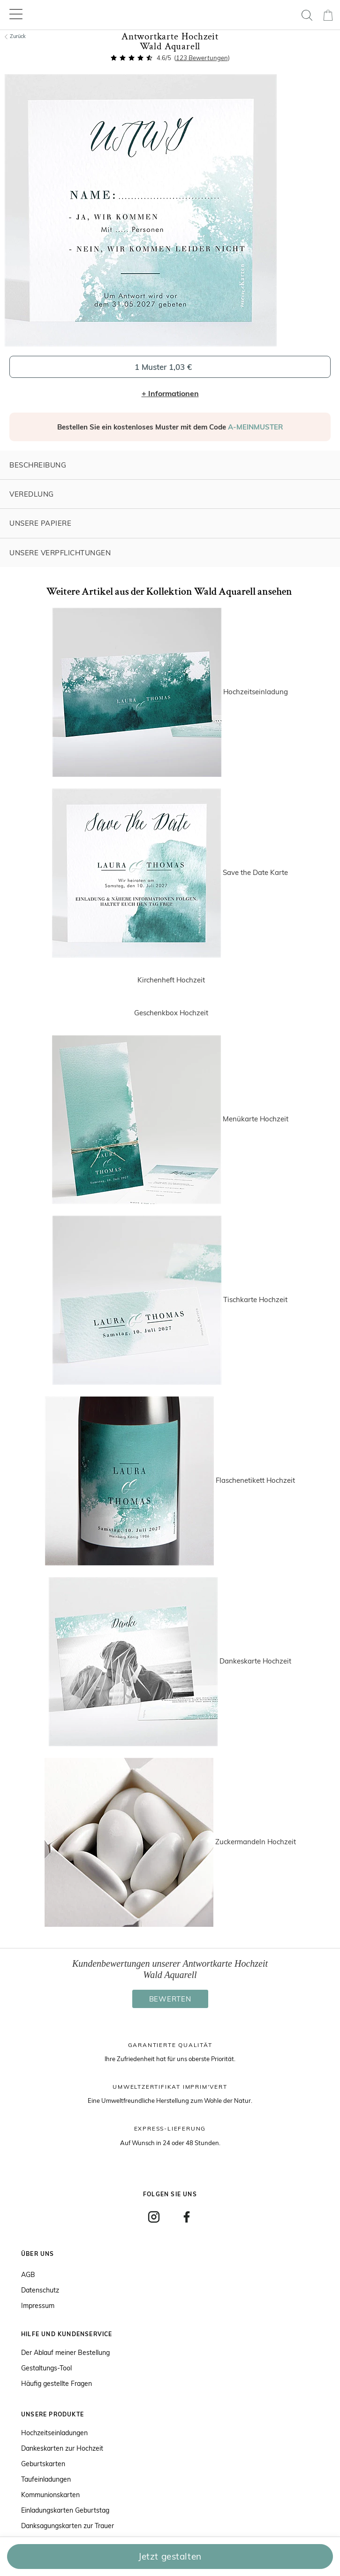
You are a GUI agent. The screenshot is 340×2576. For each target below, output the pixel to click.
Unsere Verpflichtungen (60, 552)
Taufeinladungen (46, 2479)
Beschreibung (37, 464)
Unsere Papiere (40, 523)
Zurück (15, 36)
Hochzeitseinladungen (54, 2433)
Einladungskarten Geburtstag (65, 2510)
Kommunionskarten (50, 2495)
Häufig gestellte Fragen (56, 2383)
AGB (28, 2274)
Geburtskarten (43, 2464)
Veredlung (31, 494)
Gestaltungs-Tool (46, 2368)
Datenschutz (40, 2290)
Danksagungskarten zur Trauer (67, 2526)
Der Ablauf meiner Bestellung (65, 2352)
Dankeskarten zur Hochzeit (62, 2448)
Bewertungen (202, 57)
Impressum (37, 2305)
